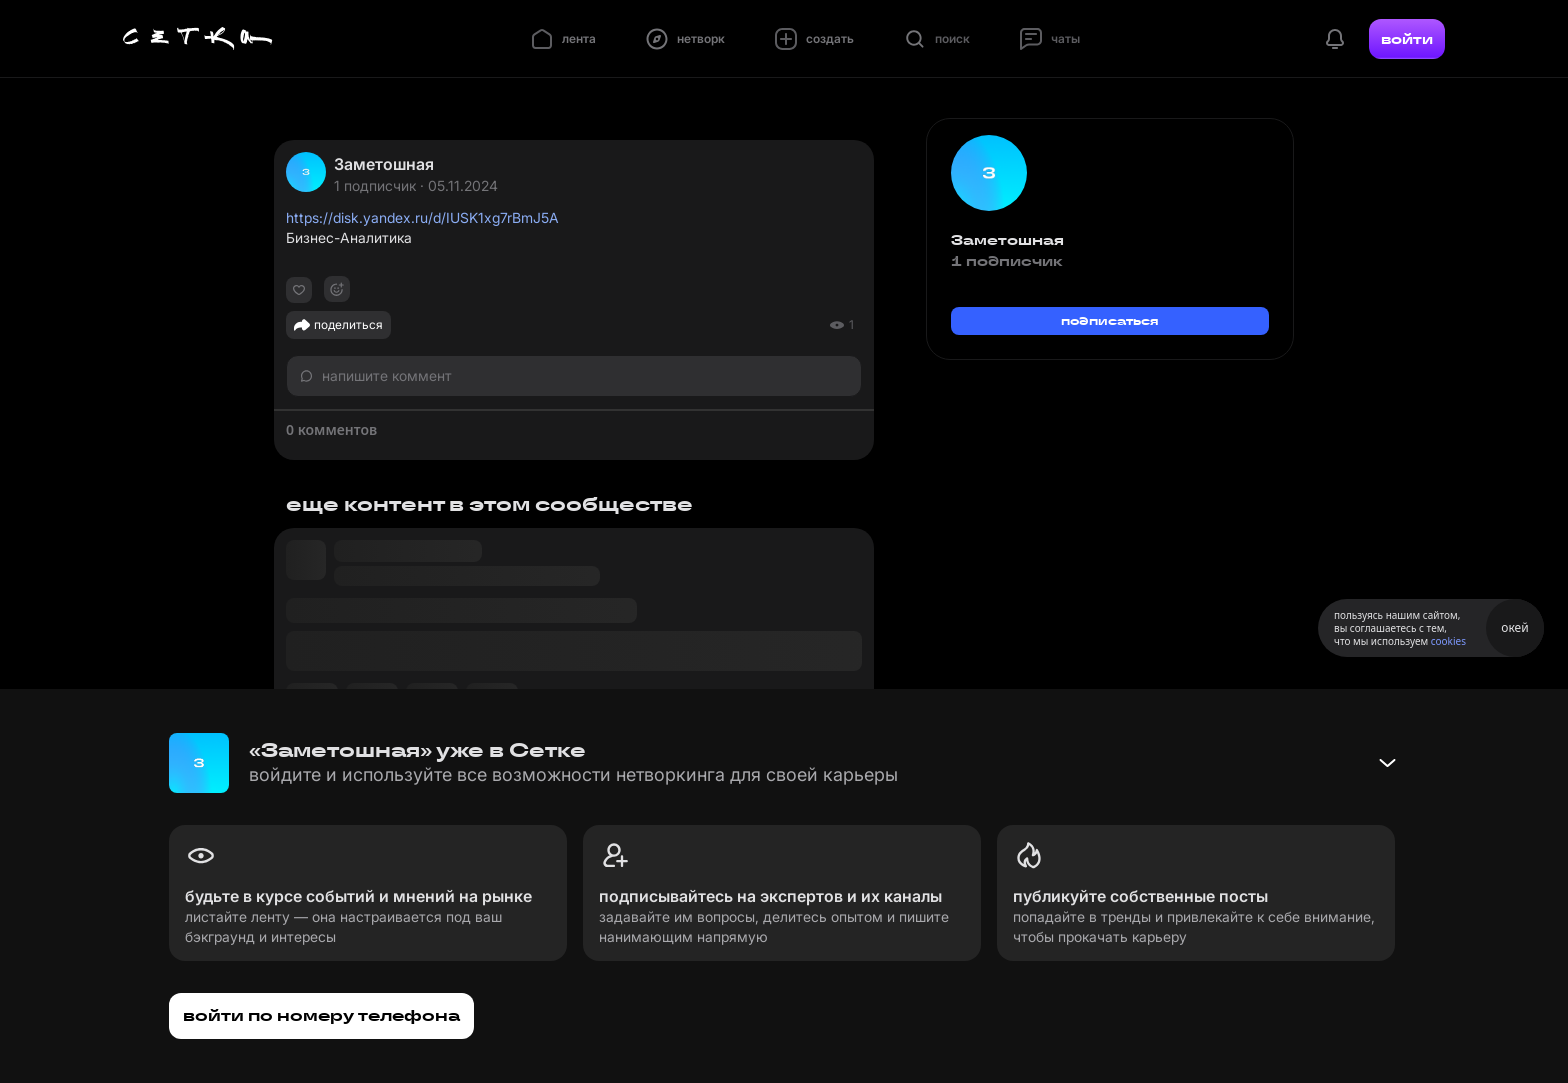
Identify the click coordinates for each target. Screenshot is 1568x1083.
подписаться (1110, 320)
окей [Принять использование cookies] (1514, 627)
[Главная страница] (198, 39)
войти (1407, 39)
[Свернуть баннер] (1387, 763)
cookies (1448, 641)
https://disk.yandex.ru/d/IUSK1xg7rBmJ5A (422, 217)
